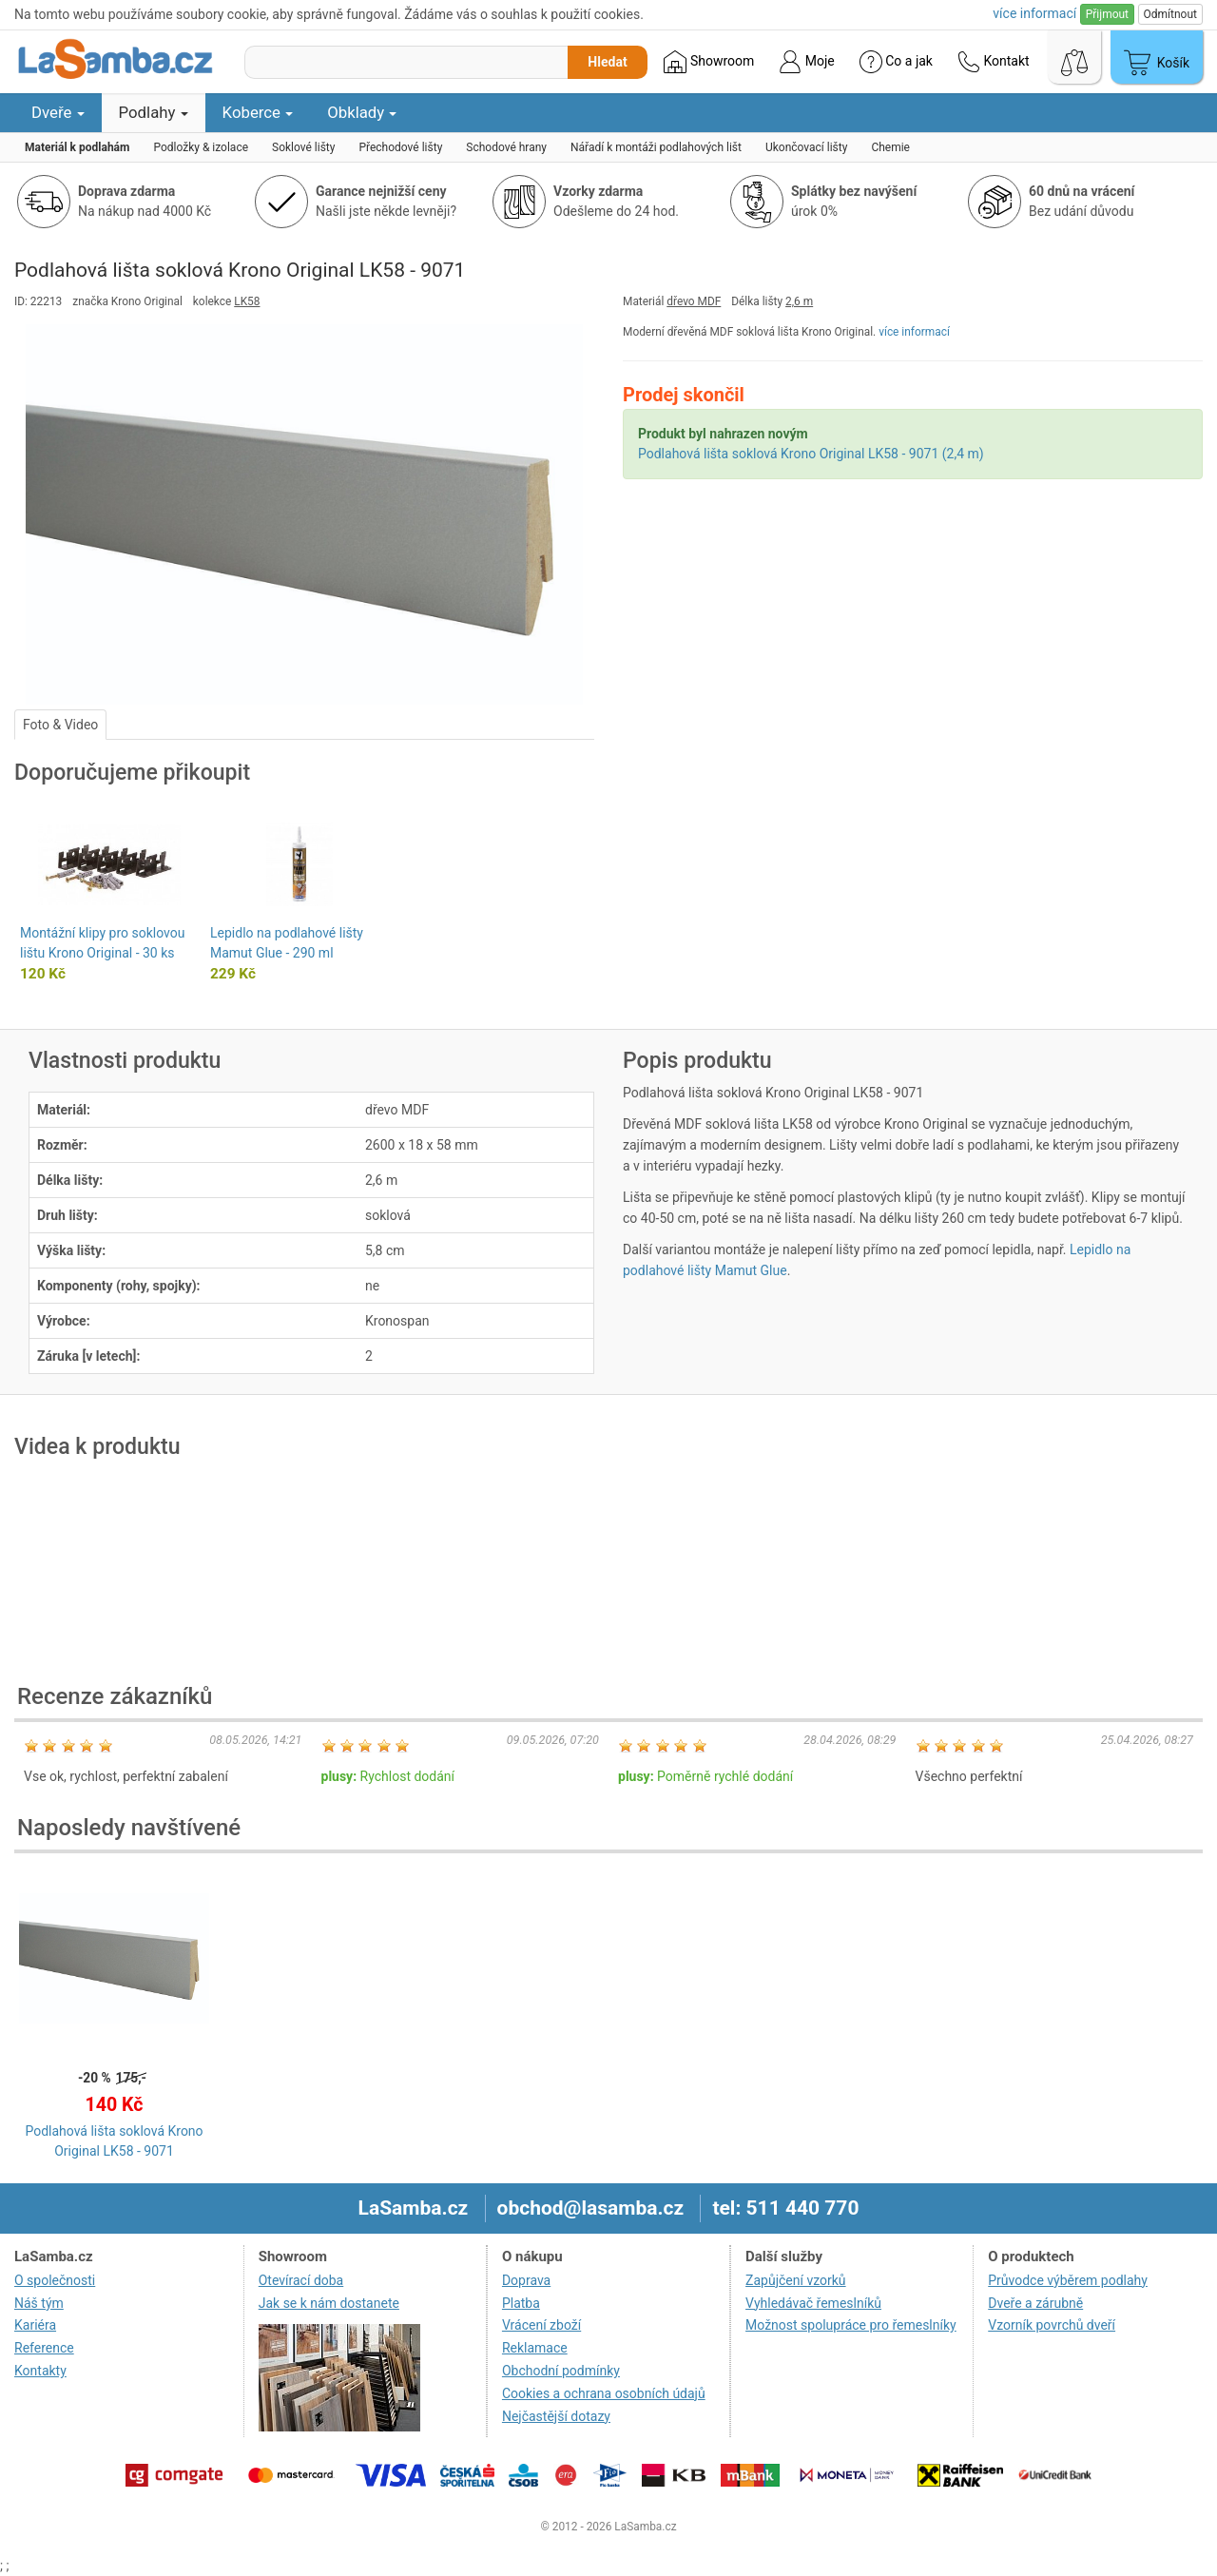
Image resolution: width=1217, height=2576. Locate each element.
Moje (806, 61)
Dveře (58, 112)
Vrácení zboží (541, 2325)
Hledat (607, 61)
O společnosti (54, 2280)
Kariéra (35, 2325)
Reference (44, 2347)
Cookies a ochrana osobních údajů (603, 2393)
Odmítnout (1170, 14)
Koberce (258, 112)
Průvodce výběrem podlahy (1068, 2280)
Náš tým (39, 2303)
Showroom (709, 61)
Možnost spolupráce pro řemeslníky (850, 2325)
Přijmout (1107, 14)
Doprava (526, 2280)
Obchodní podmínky (561, 2370)
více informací (914, 332)
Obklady (361, 112)
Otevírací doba (301, 2280)
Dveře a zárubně (1035, 2303)
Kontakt (993, 61)
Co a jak (896, 61)
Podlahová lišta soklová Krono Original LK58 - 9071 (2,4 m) (811, 453)
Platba (521, 2303)
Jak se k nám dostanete (329, 2303)
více (1034, 13)
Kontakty (40, 2370)
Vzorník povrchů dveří (1051, 2325)
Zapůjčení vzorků (795, 2280)
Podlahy (153, 112)
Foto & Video (60, 724)
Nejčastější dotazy (556, 2416)
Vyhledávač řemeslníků (813, 2303)
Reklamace (535, 2347)
